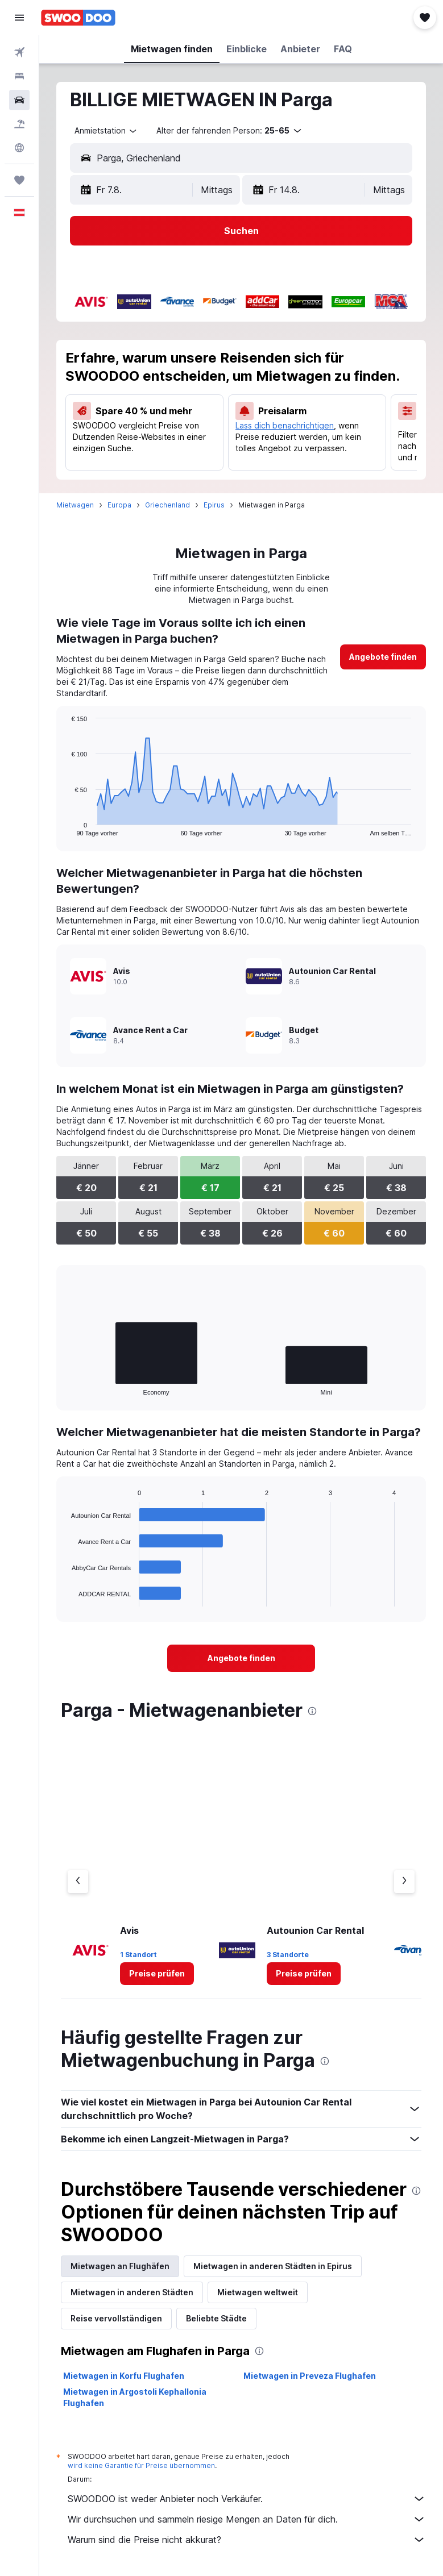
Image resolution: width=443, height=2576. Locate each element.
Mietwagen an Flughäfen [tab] (120, 2266)
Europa (119, 505)
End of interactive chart (65, 1386)
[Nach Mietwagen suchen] (19, 100)
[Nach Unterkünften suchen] (19, 76)
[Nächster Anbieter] (404, 1881)
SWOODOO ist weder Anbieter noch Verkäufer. (247, 2499)
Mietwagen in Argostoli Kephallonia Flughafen (134, 2397)
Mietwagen (75, 505)
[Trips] (19, 180)
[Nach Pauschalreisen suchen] (19, 124)
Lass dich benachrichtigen (284, 425)
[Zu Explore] (19, 147)
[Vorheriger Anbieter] (78, 1881)
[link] (383, 656)
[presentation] (312, 1711)
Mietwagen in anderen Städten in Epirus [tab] (272, 2266)
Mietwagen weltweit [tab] (257, 2292)
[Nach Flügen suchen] (19, 52)
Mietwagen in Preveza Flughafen (309, 2376)
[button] (19, 17)
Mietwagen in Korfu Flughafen (123, 2376)
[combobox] (106, 130)
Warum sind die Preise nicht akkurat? (247, 2539)
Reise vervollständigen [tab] (116, 2318)
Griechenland (167, 505)
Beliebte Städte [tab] (216, 2318)
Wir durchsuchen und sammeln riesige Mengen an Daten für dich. (247, 2519)
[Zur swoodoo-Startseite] (78, 18)
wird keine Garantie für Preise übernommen (141, 2465)
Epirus (214, 505)
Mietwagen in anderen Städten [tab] (132, 2292)
